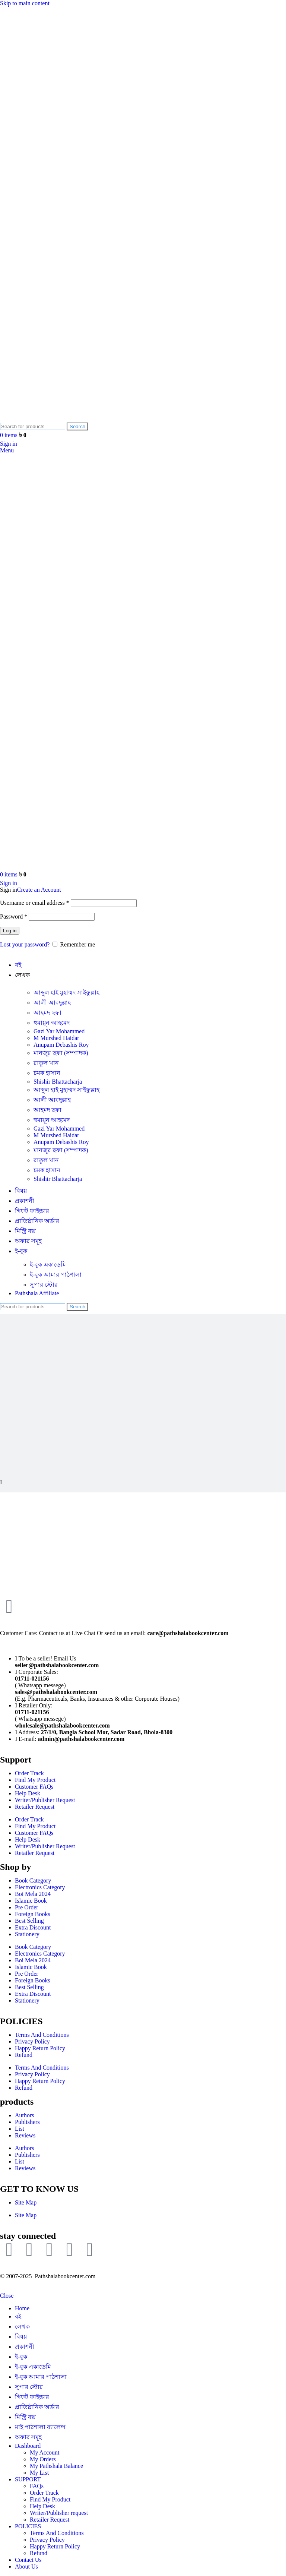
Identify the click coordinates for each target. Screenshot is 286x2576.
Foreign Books (32, 1914)
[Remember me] (55, 944)
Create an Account (39, 889)
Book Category (33, 1880)
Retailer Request (34, 1807)
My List (39, 2472)
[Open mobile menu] (7, 450)
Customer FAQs (34, 1786)
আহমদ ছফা (47, 1012)
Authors (24, 2115)
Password (13, 916)
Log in (9, 930)
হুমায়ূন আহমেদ (52, 1023)
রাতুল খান (46, 1063)
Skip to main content (25, 3)
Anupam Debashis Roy (61, 1045)
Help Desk (27, 1793)
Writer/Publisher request (59, 2513)
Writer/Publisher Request (45, 1800)
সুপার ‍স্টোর (44, 1284)
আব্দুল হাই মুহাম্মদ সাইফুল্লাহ (66, 992)
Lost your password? (25, 944)
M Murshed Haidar (56, 1038)
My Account (45, 2452)
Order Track (29, 1773)
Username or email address (34, 903)
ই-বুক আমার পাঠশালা (56, 1274)
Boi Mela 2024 (33, 1894)
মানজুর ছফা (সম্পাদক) (61, 1053)
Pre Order (26, 1907)
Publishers (27, 2122)
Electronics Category (40, 1887)
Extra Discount (33, 1927)
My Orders (43, 2459)
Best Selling (29, 1921)
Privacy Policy (32, 2041)
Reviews (25, 2135)
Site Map (25, 2202)
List (19, 2128)
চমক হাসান (47, 1073)
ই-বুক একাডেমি (48, 1264)
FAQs (37, 2486)
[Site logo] (55, 419)
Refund (23, 2055)
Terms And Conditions (42, 2035)
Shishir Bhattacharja (58, 1081)
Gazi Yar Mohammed (59, 1031)
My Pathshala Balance (56, 2466)
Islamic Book (31, 1900)
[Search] (32, 426)
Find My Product (35, 1780)
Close (6, 2295)
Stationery (27, 1934)
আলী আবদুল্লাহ (52, 1002)
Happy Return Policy (40, 2048)
